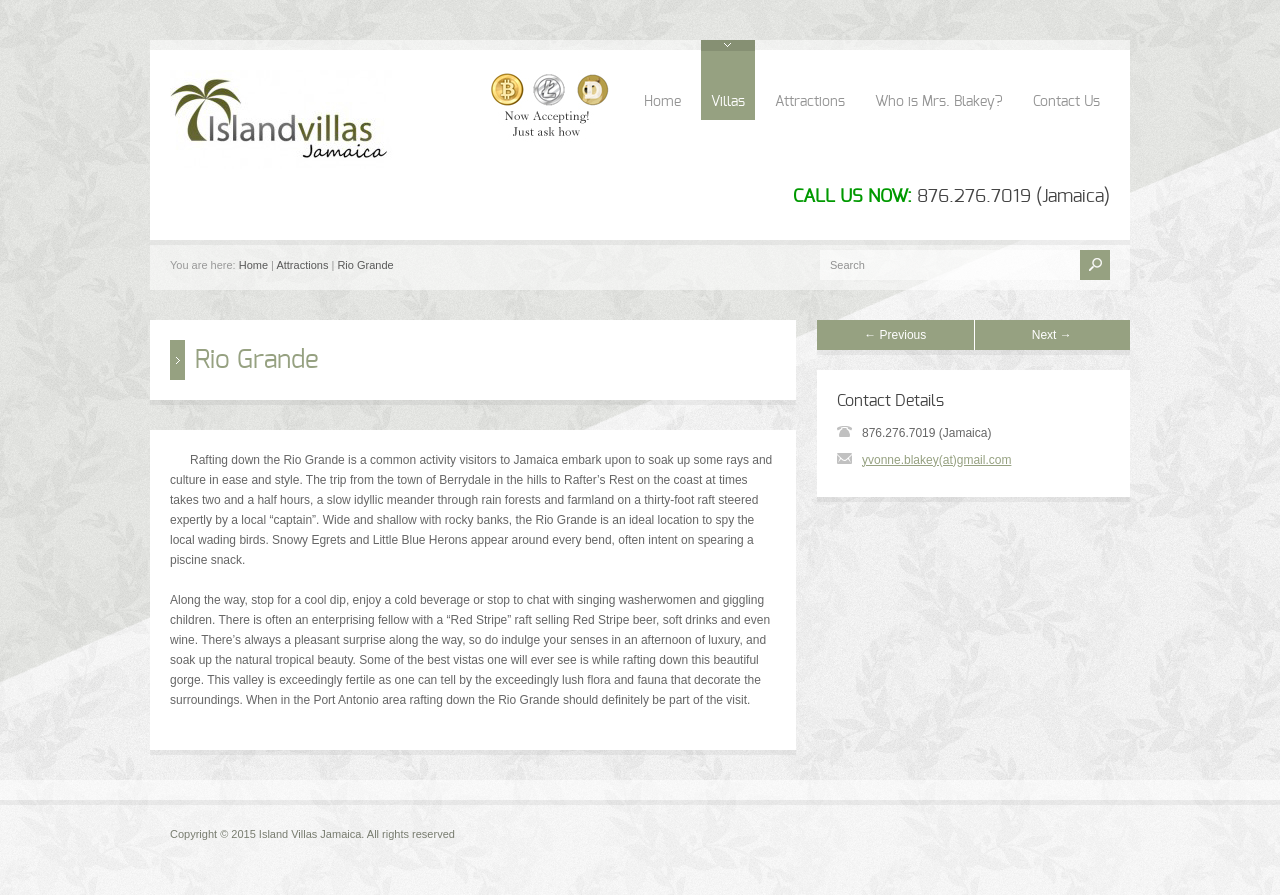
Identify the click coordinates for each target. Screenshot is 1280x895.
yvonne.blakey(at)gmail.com (936, 460)
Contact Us (1066, 102)
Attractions (810, 102)
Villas (728, 102)
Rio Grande (365, 265)
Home (662, 102)
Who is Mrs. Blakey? (939, 102)
